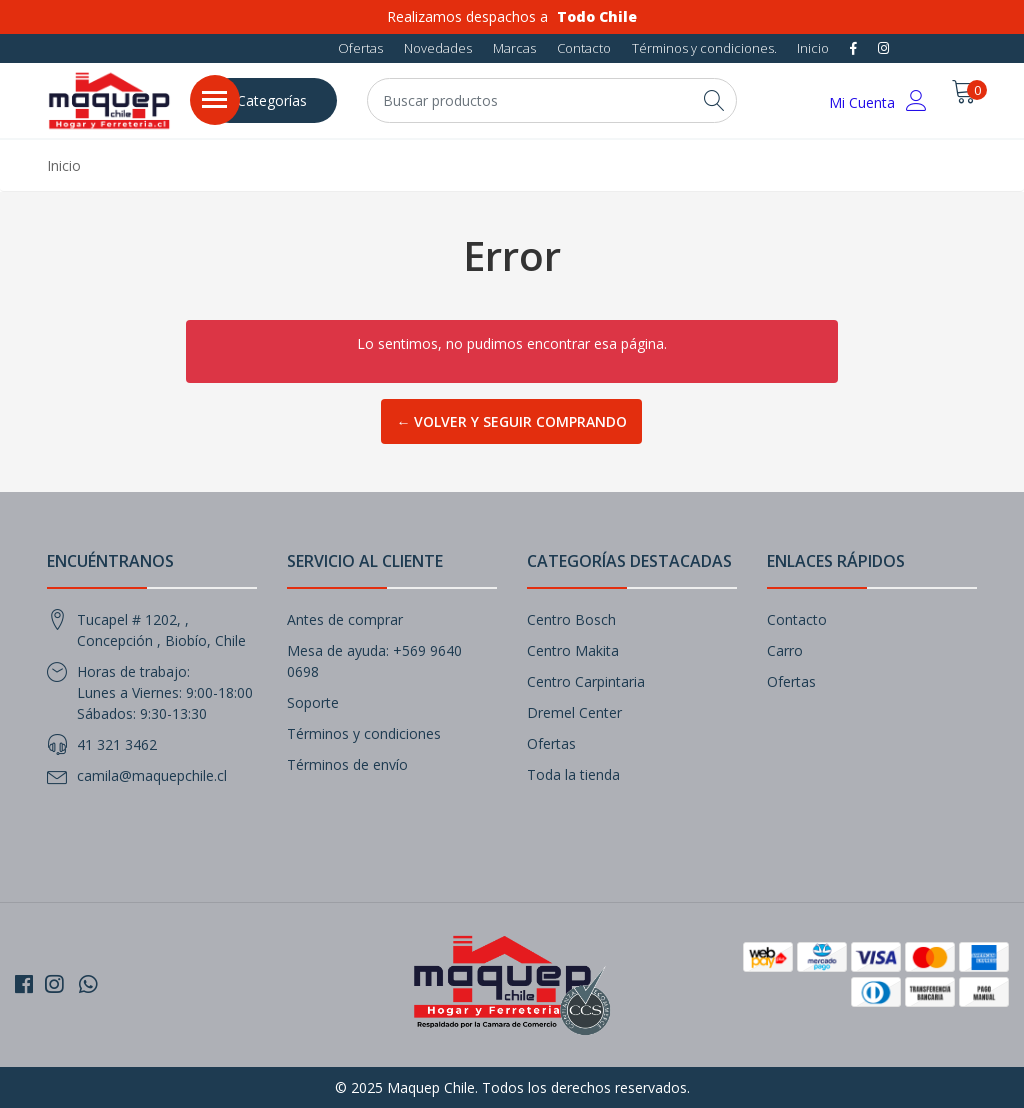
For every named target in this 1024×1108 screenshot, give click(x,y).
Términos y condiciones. (704, 48)
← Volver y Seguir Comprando (511, 421)
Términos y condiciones (364, 733)
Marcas (514, 48)
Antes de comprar (345, 619)
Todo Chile (597, 16)
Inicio (813, 48)
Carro (785, 650)
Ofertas (360, 48)
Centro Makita (573, 650)
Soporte (313, 702)
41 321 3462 (117, 744)
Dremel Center (574, 712)
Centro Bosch (571, 619)
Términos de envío (347, 764)
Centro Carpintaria (586, 681)
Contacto (584, 48)
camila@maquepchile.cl (152, 775)
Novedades (438, 48)
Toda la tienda (573, 774)
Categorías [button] (272, 100)
